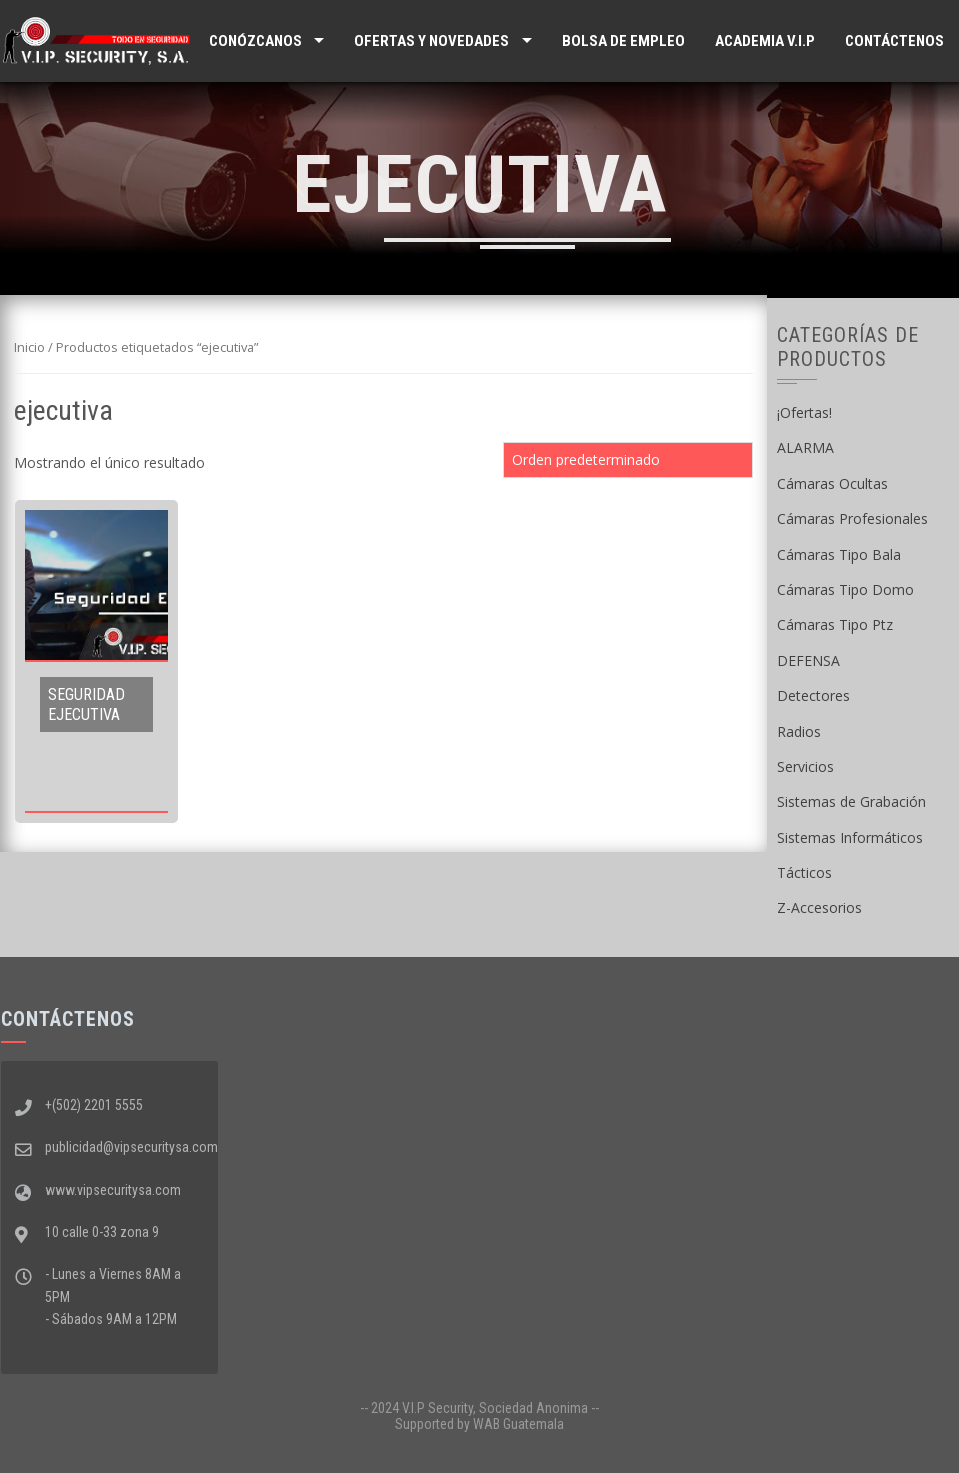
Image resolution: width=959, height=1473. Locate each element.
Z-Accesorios (819, 907)
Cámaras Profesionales (852, 518)
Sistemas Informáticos (850, 837)
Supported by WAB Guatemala (479, 1424)
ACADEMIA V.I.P (765, 41)
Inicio (29, 347)
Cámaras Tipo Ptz (835, 624)
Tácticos (804, 872)
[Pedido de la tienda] (628, 460)
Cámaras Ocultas (832, 483)
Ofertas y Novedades (431, 41)
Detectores (813, 695)
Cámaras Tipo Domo (845, 589)
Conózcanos (255, 41)
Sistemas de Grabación (851, 801)
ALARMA (805, 447)
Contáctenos (894, 41)
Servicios (805, 766)
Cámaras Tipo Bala (839, 554)
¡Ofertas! (804, 412)
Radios (799, 731)
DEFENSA (808, 660)
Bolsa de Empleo (623, 41)
